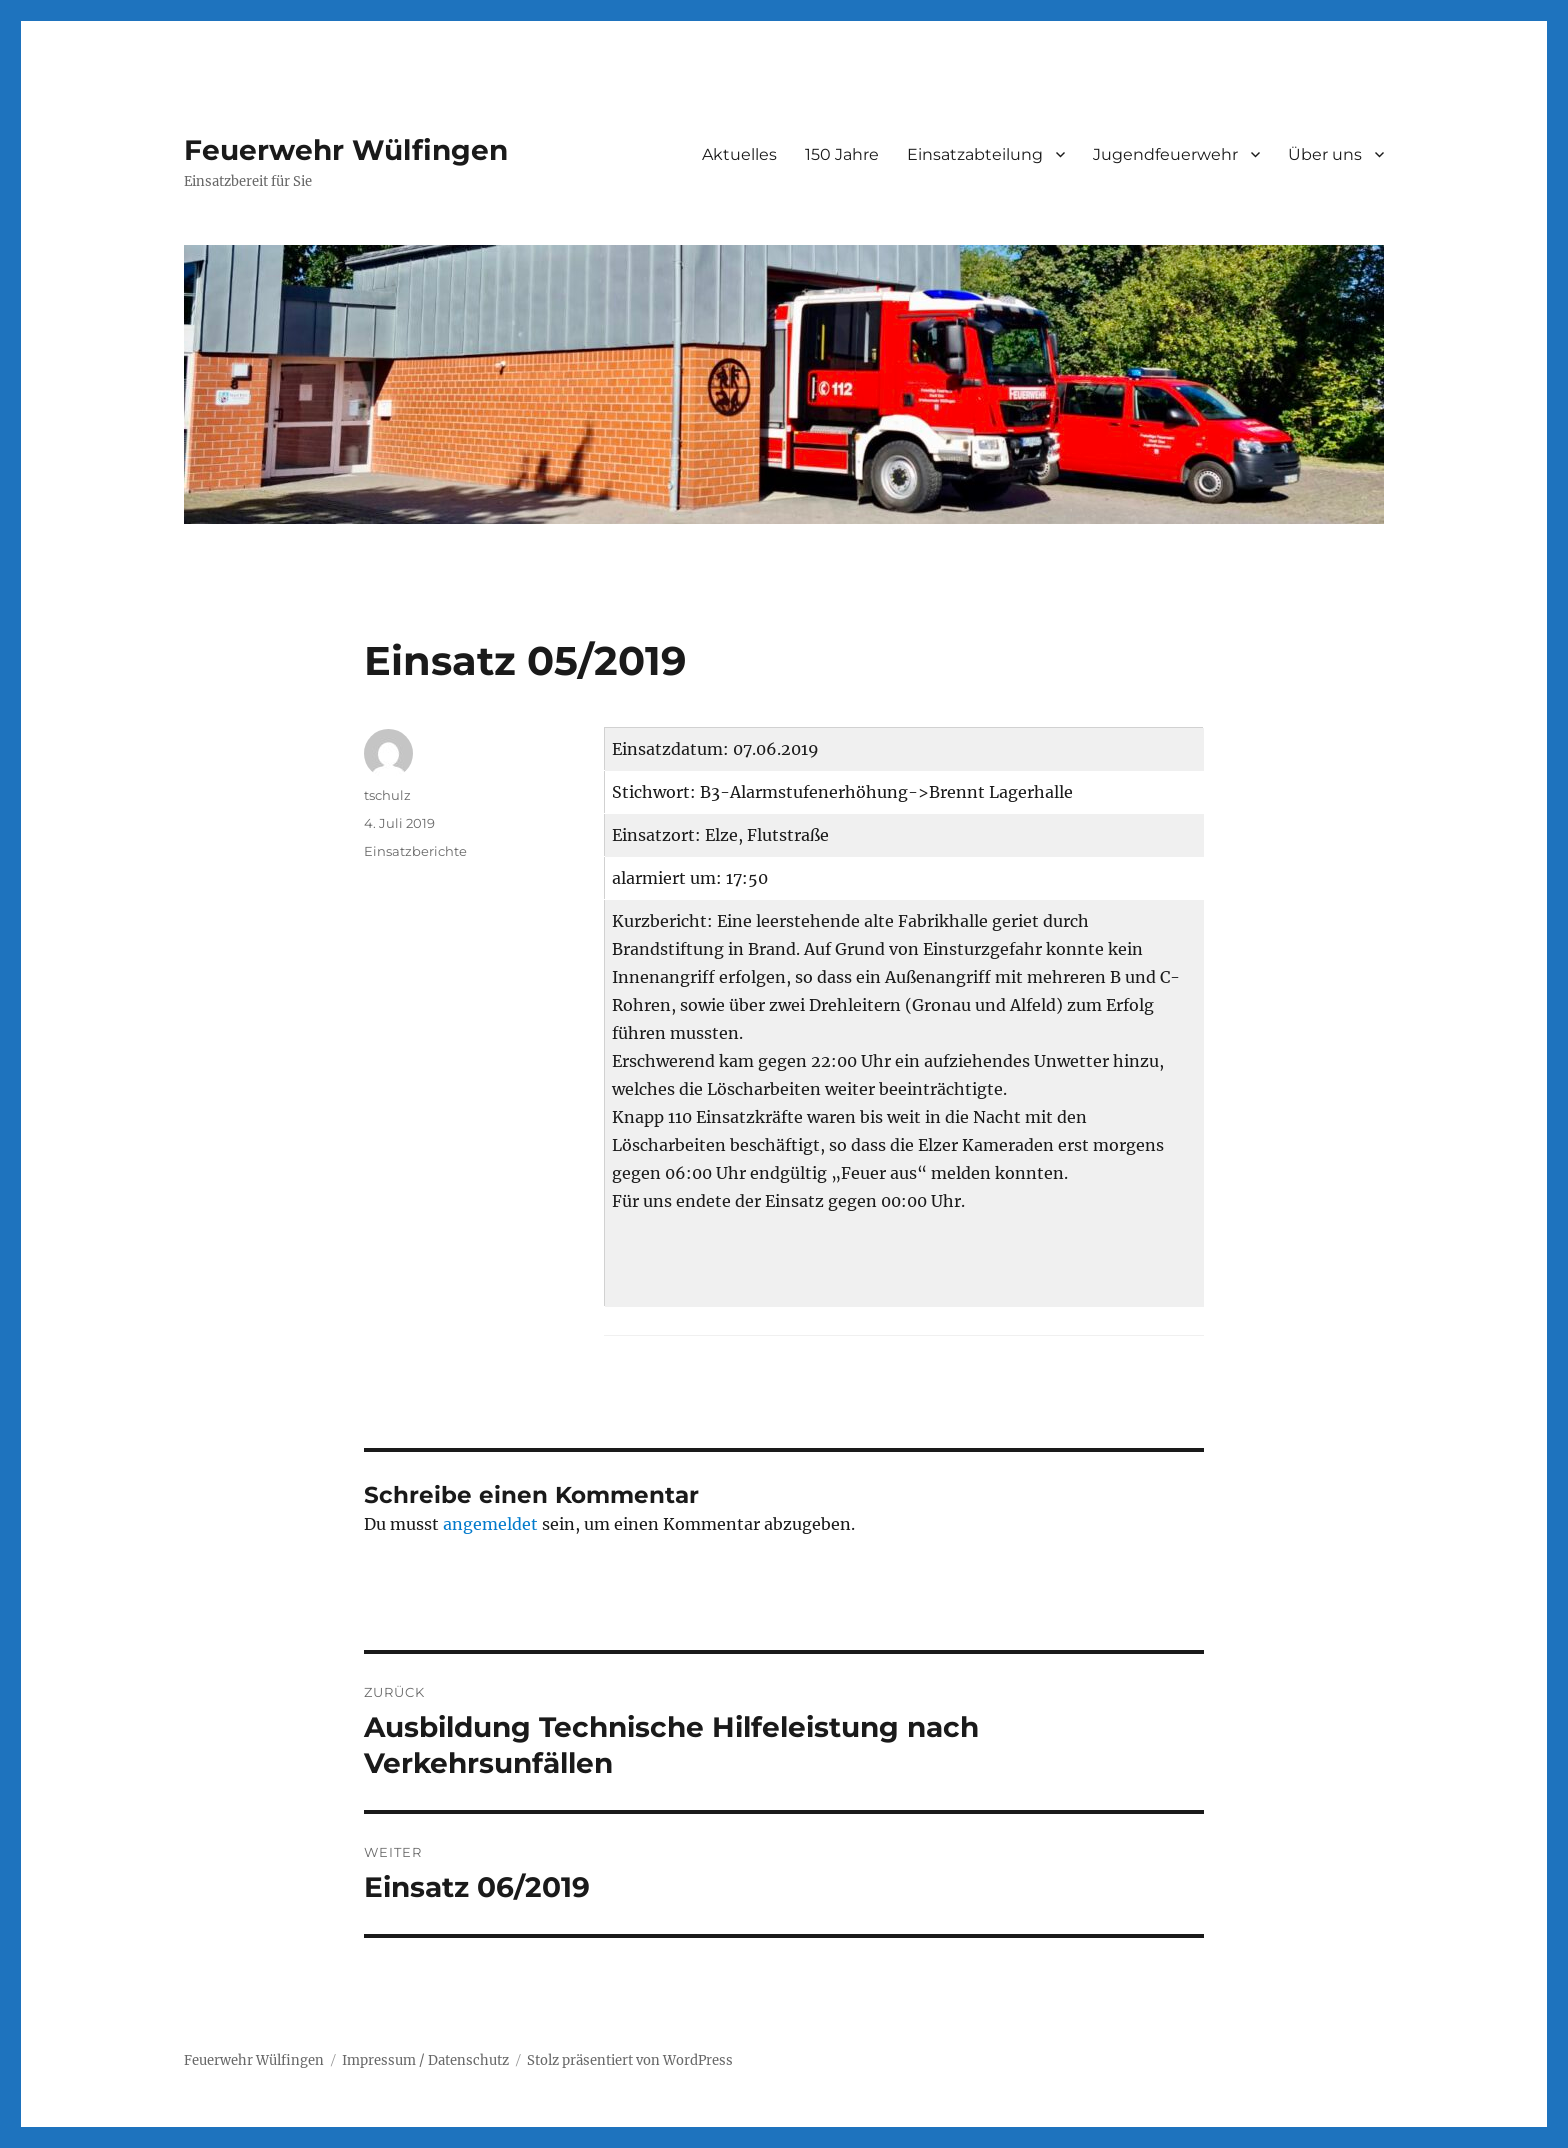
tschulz (387, 795)
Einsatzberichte (415, 851)
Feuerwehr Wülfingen (346, 150)
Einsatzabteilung (975, 154)
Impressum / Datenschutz (425, 2060)
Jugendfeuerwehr (1165, 154)
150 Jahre (842, 154)
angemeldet (490, 1524)
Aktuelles (739, 154)
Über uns (1325, 154)
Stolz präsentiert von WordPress (630, 2060)
